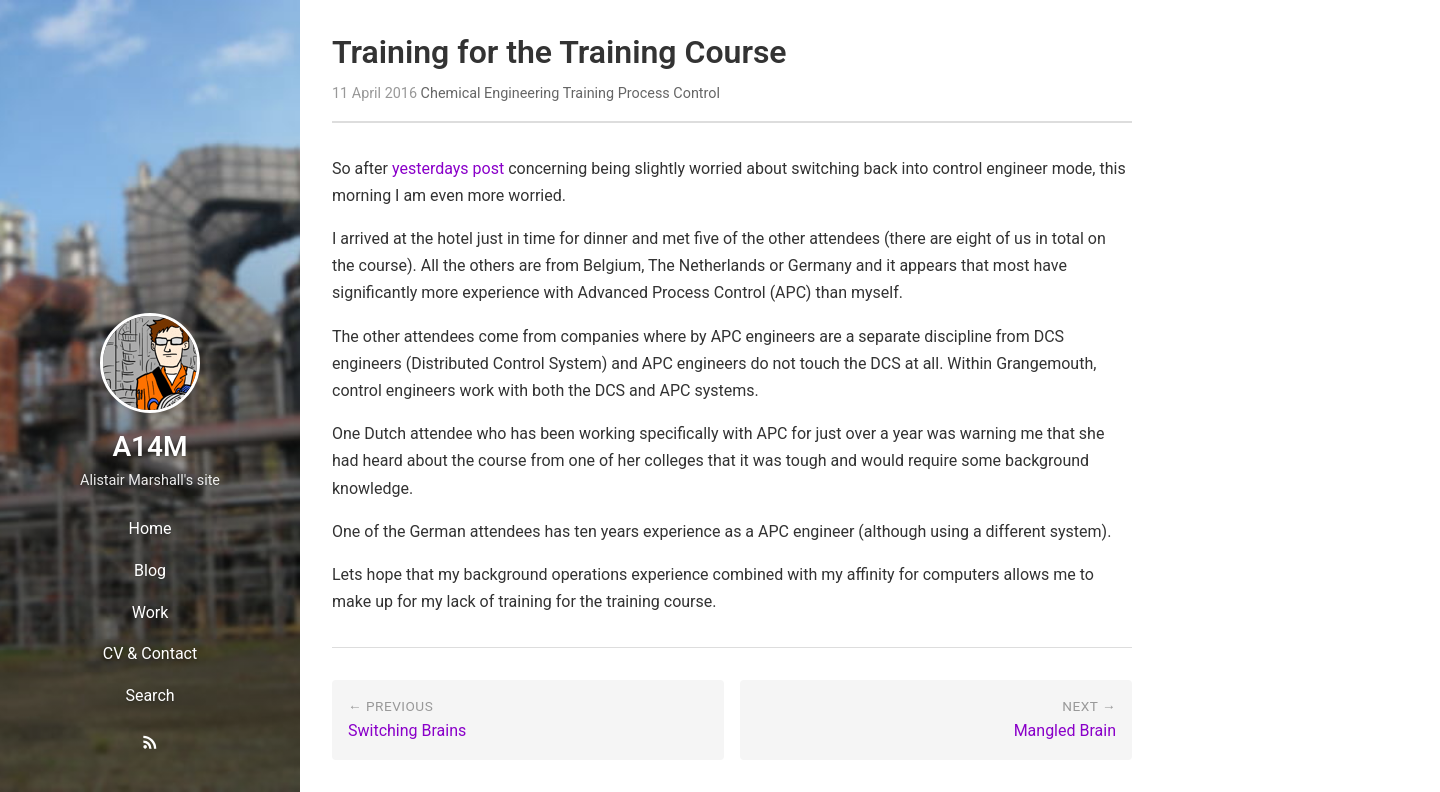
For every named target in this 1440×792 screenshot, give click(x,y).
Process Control (669, 93)
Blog (150, 570)
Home (149, 528)
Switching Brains (407, 730)
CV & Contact (150, 653)
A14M (149, 446)
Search (149, 695)
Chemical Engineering (490, 93)
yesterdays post (448, 168)
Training (588, 93)
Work (150, 612)
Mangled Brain (1065, 730)
